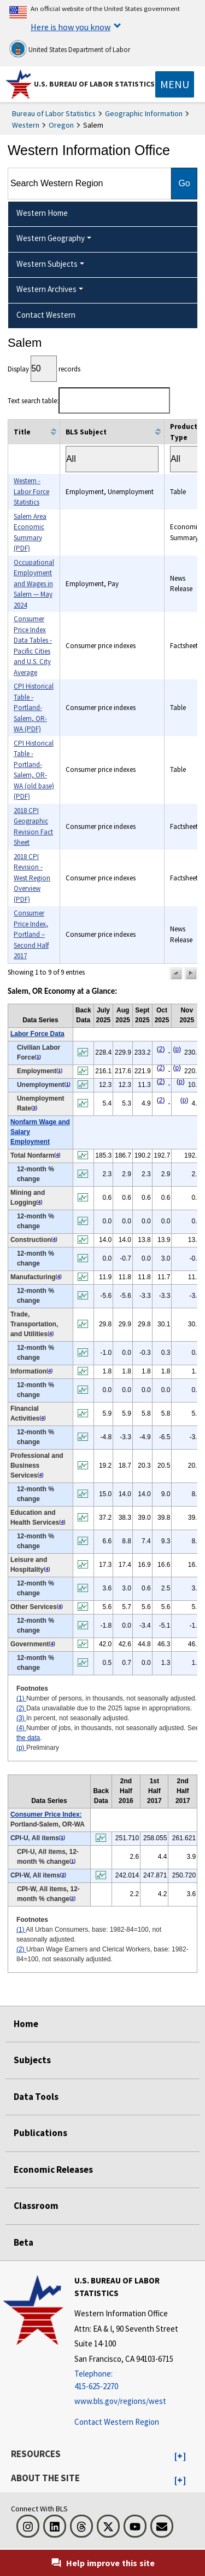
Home (26, 2024)
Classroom (36, 2206)
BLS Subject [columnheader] (86, 432)
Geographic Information (144, 113)
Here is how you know (70, 26)
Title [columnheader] (22, 432)
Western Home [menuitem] (42, 213)
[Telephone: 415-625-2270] (138, 2380)
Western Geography (50, 238)
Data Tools (36, 2097)
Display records (44, 369)
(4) (21, 1728)
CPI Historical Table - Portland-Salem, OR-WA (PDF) (34, 708)
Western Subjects (47, 264)
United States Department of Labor (69, 49)
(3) (21, 1718)
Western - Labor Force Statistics (31, 491)
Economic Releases (53, 2169)
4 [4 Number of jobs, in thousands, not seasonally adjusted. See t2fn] (57, 1155)
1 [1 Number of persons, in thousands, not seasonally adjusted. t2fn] (38, 1057)
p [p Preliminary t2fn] (177, 1049)
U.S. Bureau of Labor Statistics (94, 84)
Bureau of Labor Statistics (54, 113)
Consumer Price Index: (46, 1814)
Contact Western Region (116, 2422)
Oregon (61, 125)
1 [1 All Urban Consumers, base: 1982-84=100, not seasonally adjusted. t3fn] (62, 1837)
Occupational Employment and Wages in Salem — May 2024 (34, 584)
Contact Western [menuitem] (45, 315)
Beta (23, 2242)
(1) (21, 1698)
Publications (40, 2133)
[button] (176, 973)
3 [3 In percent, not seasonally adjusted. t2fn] (34, 1107)
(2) (21, 1708)
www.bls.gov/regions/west (120, 2401)
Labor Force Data (37, 1034)
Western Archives (46, 289)
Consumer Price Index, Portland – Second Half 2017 (31, 934)
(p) (21, 1747)
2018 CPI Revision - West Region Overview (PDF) (32, 878)
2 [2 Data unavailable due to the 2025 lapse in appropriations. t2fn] (161, 1049)
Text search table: (89, 400)
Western (25, 125)
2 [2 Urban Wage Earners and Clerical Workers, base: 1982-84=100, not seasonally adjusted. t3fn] (63, 1874)
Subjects (32, 2060)
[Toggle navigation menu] (174, 84)
